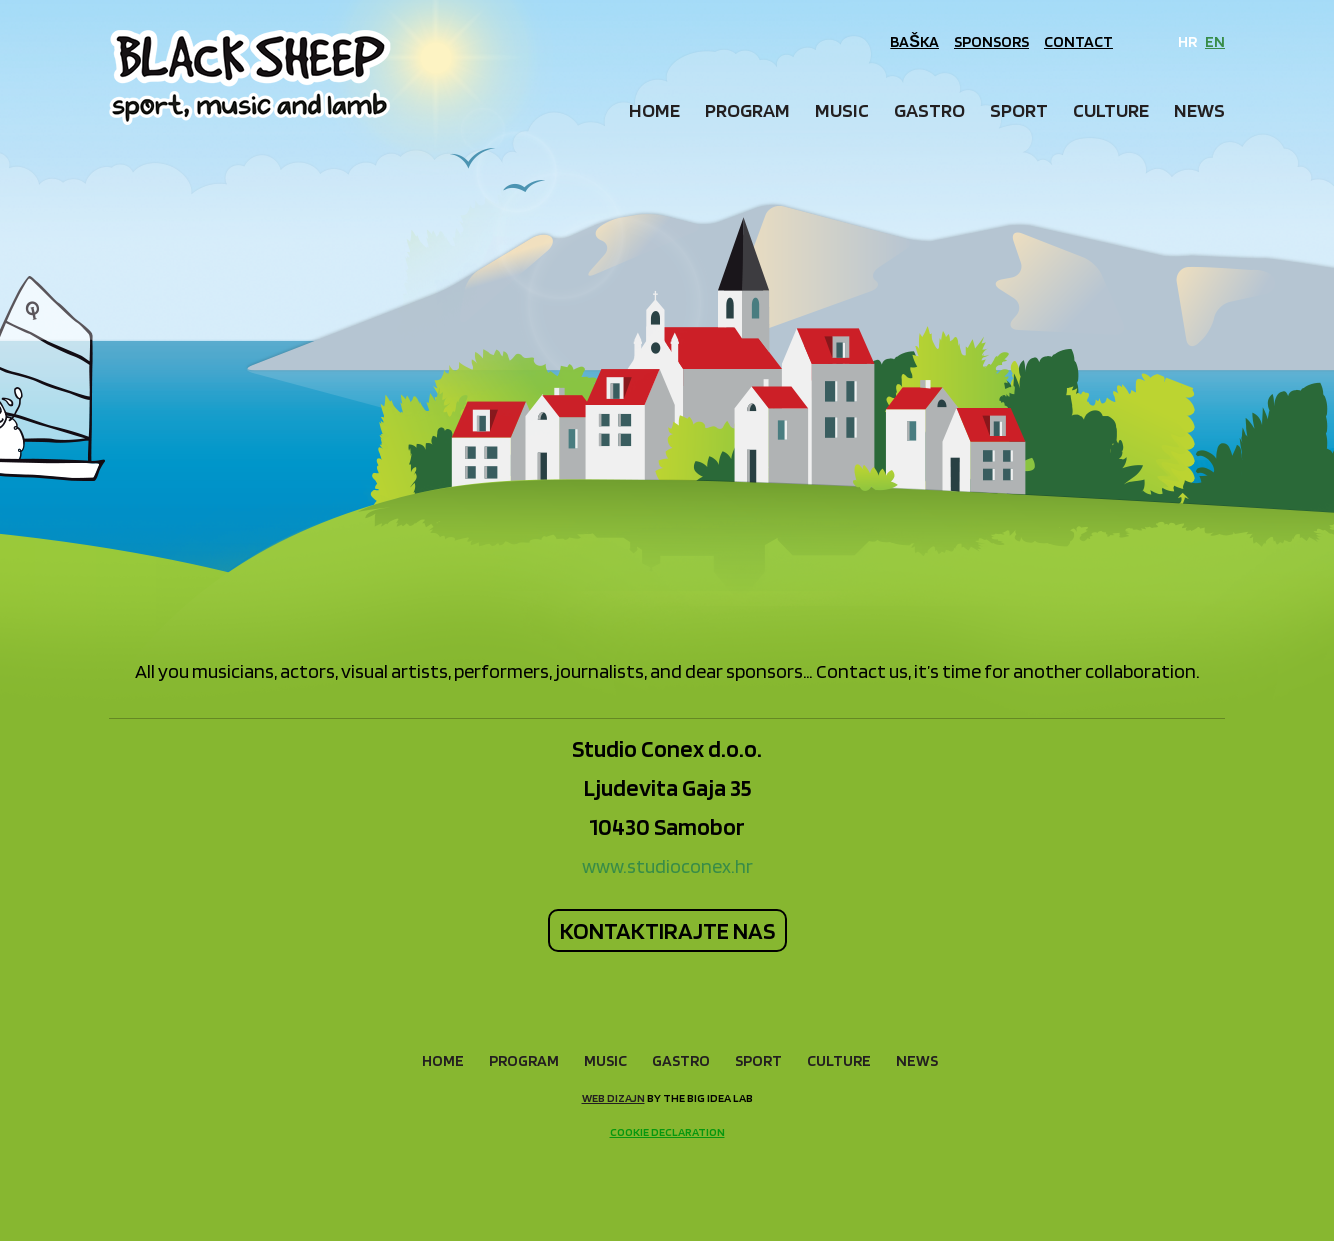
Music (842, 110)
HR (1187, 41)
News (1199, 110)
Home (654, 110)
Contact (1078, 41)
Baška (914, 41)
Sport (1019, 110)
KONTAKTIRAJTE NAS (667, 930)
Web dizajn (613, 1097)
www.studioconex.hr (667, 866)
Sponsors (991, 41)
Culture (1111, 110)
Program (747, 110)
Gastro (929, 110)
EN (1215, 41)
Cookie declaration (667, 1131)
